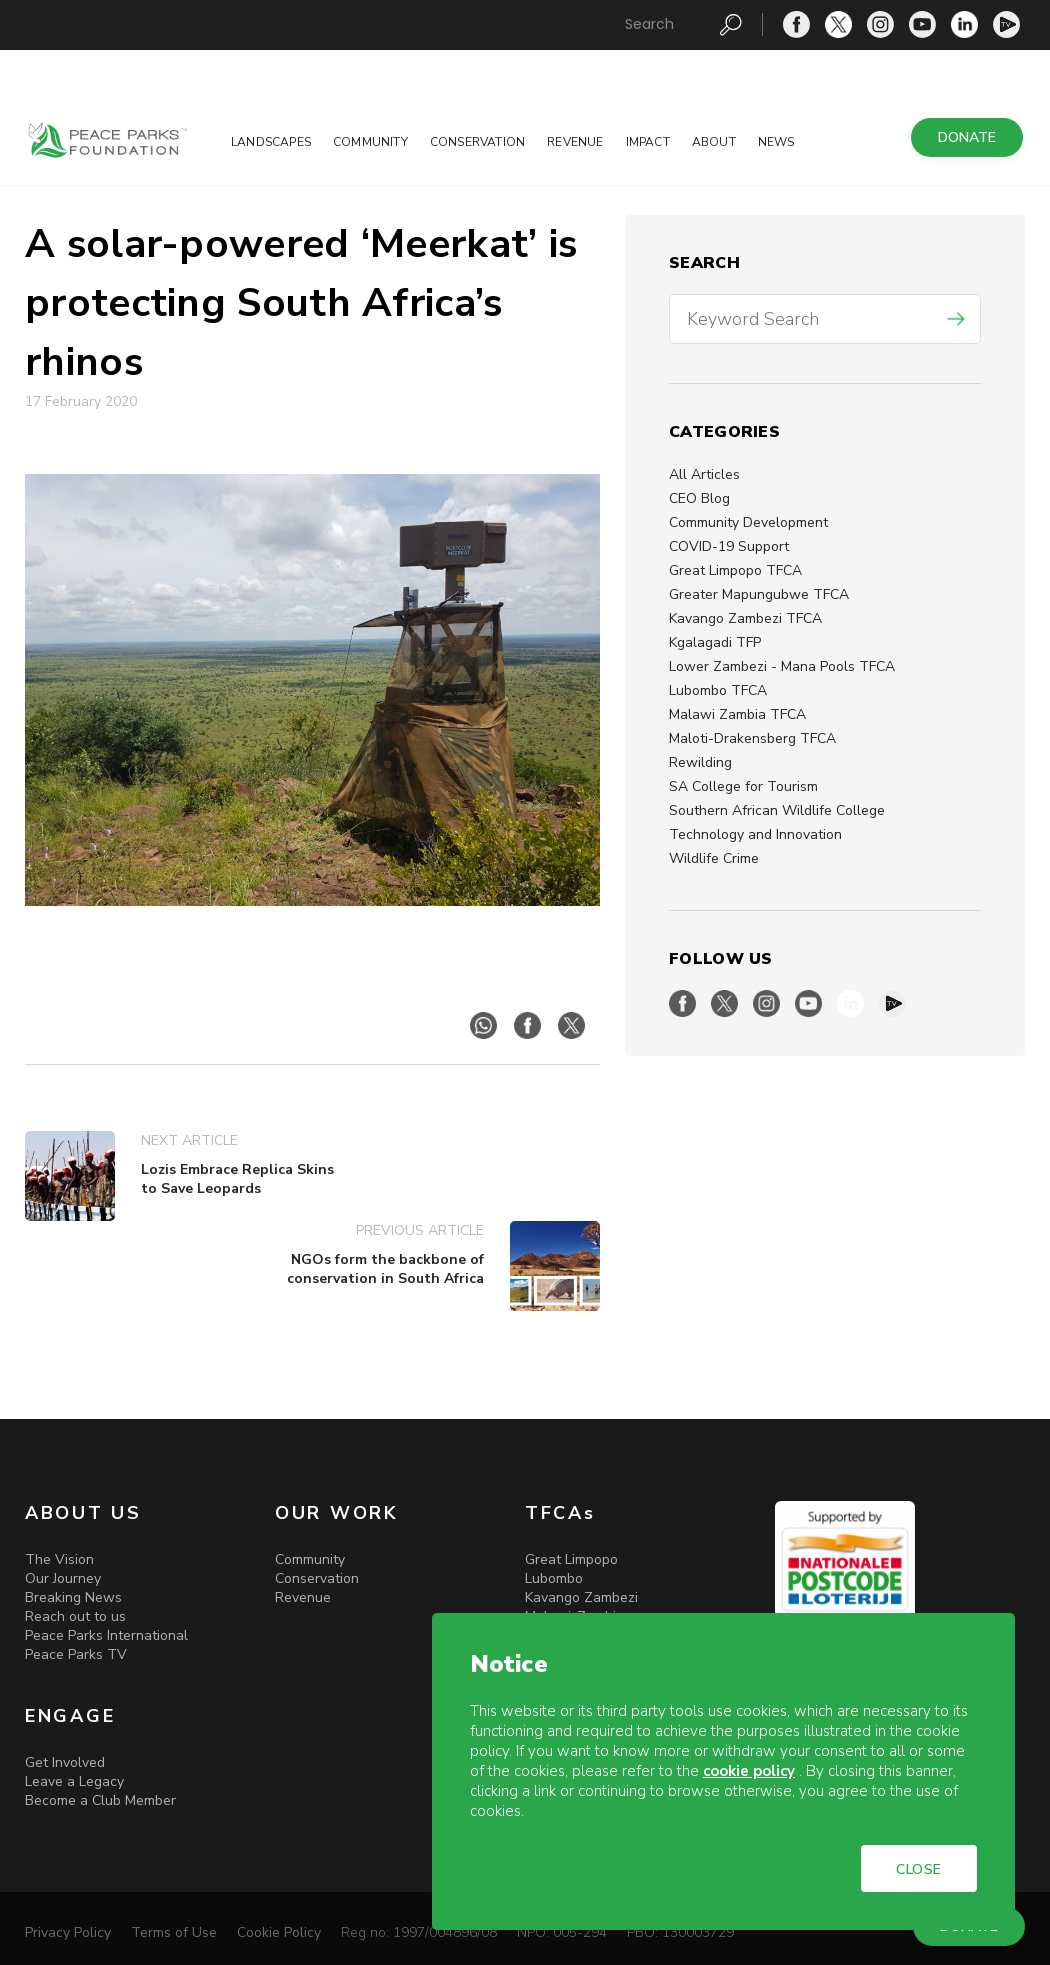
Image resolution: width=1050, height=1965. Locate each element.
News (776, 142)
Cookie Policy (279, 1932)
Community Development (748, 522)
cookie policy (749, 1771)
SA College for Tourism (743, 786)
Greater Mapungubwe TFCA (759, 594)
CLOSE (919, 1869)
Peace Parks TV (76, 1654)
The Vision (59, 1559)
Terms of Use (174, 1932)
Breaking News (73, 1597)
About (714, 142)
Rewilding (700, 762)
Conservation (477, 142)
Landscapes (271, 142)
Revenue (575, 142)
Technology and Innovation (755, 834)
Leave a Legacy (74, 1781)
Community (370, 142)
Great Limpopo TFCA (735, 570)
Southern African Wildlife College (777, 810)
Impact (648, 142)
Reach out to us (75, 1616)
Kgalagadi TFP (715, 642)
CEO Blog (699, 498)
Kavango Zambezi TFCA (745, 618)
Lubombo (554, 1578)
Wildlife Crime (714, 858)
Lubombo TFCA (718, 690)
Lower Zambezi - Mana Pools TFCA (782, 666)
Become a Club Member (100, 1800)
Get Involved (65, 1762)
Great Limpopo (571, 1559)
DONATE (967, 137)
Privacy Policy (68, 1932)
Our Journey (63, 1578)
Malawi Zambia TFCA (737, 714)
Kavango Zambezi (581, 1597)
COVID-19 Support (729, 546)
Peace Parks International (106, 1635)
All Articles (704, 474)
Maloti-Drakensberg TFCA (752, 738)
